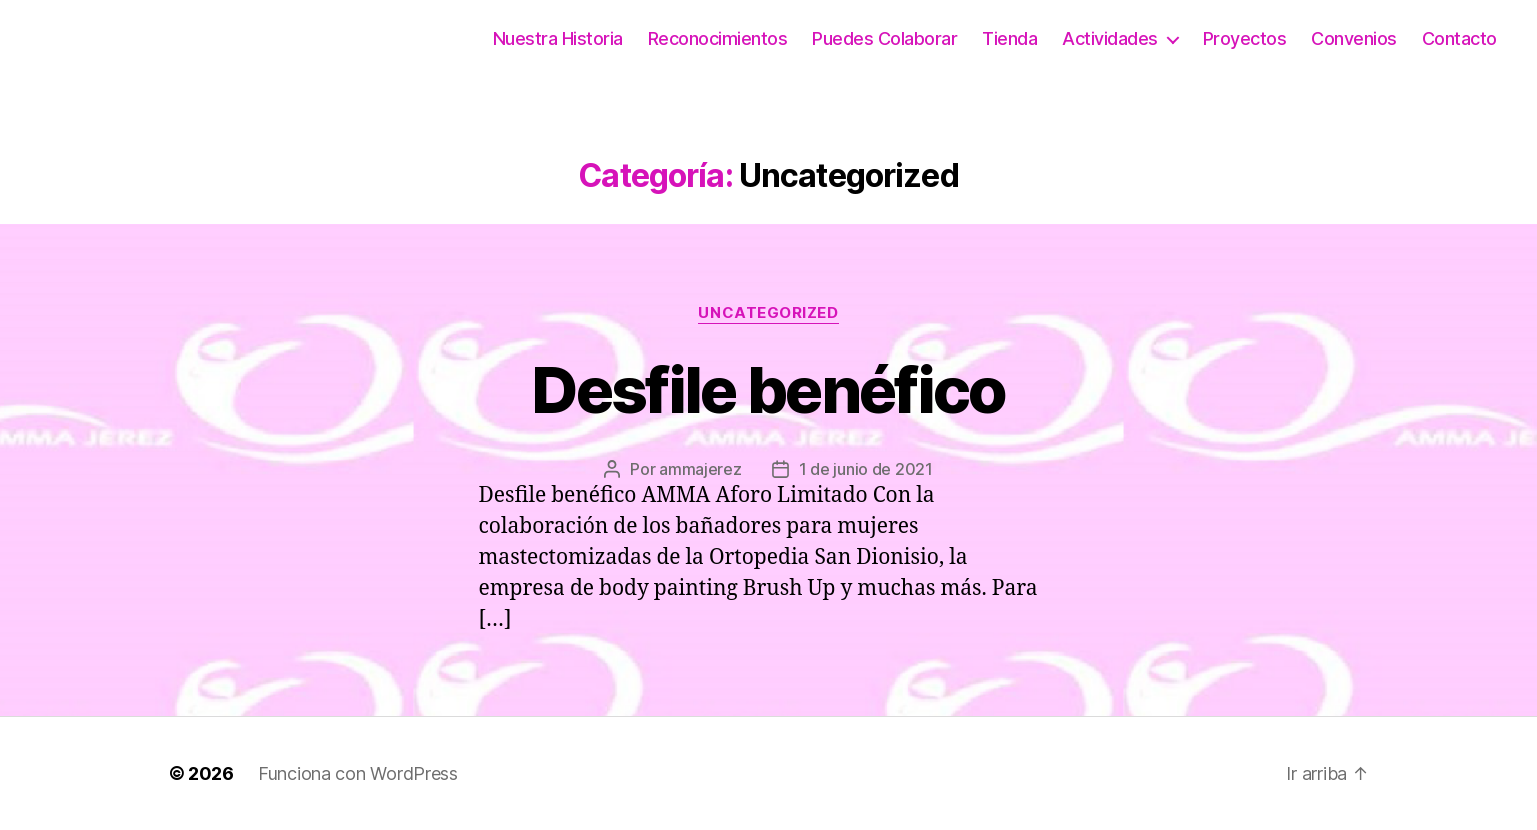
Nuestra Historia (558, 38)
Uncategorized (768, 313)
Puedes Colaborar (884, 38)
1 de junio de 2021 (866, 469)
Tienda (1009, 38)
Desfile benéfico (768, 389)
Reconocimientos (718, 38)
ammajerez (700, 469)
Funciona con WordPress (358, 773)
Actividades (1110, 38)
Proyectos (1245, 38)
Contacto (1459, 38)
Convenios (1354, 38)
